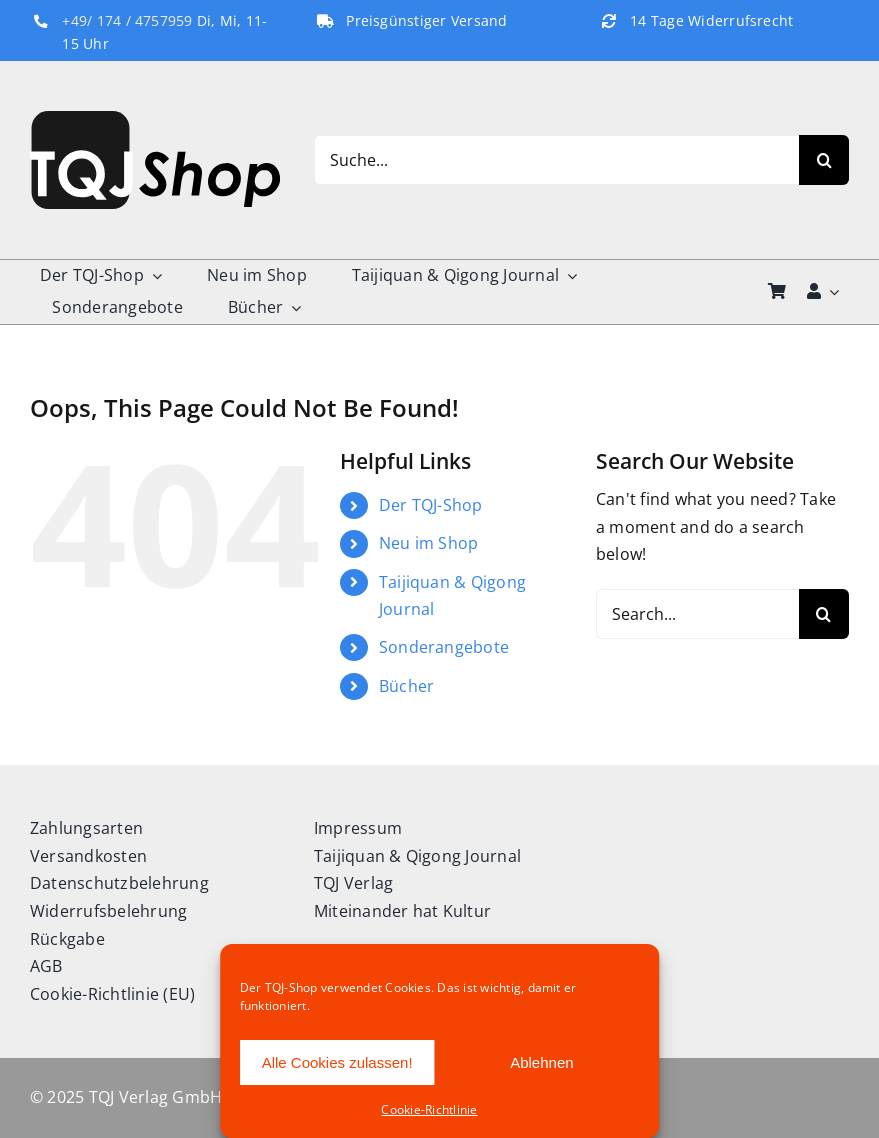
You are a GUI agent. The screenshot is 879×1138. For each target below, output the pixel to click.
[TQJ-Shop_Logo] (155, 119)
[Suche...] (556, 160)
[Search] (824, 160)
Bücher (406, 686)
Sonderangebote (444, 647)
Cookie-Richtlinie (429, 1109)
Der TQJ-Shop (431, 505)
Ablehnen (541, 1062)
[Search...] (697, 614)
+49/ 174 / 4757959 (127, 21)
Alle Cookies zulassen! (337, 1062)
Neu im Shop (429, 543)
